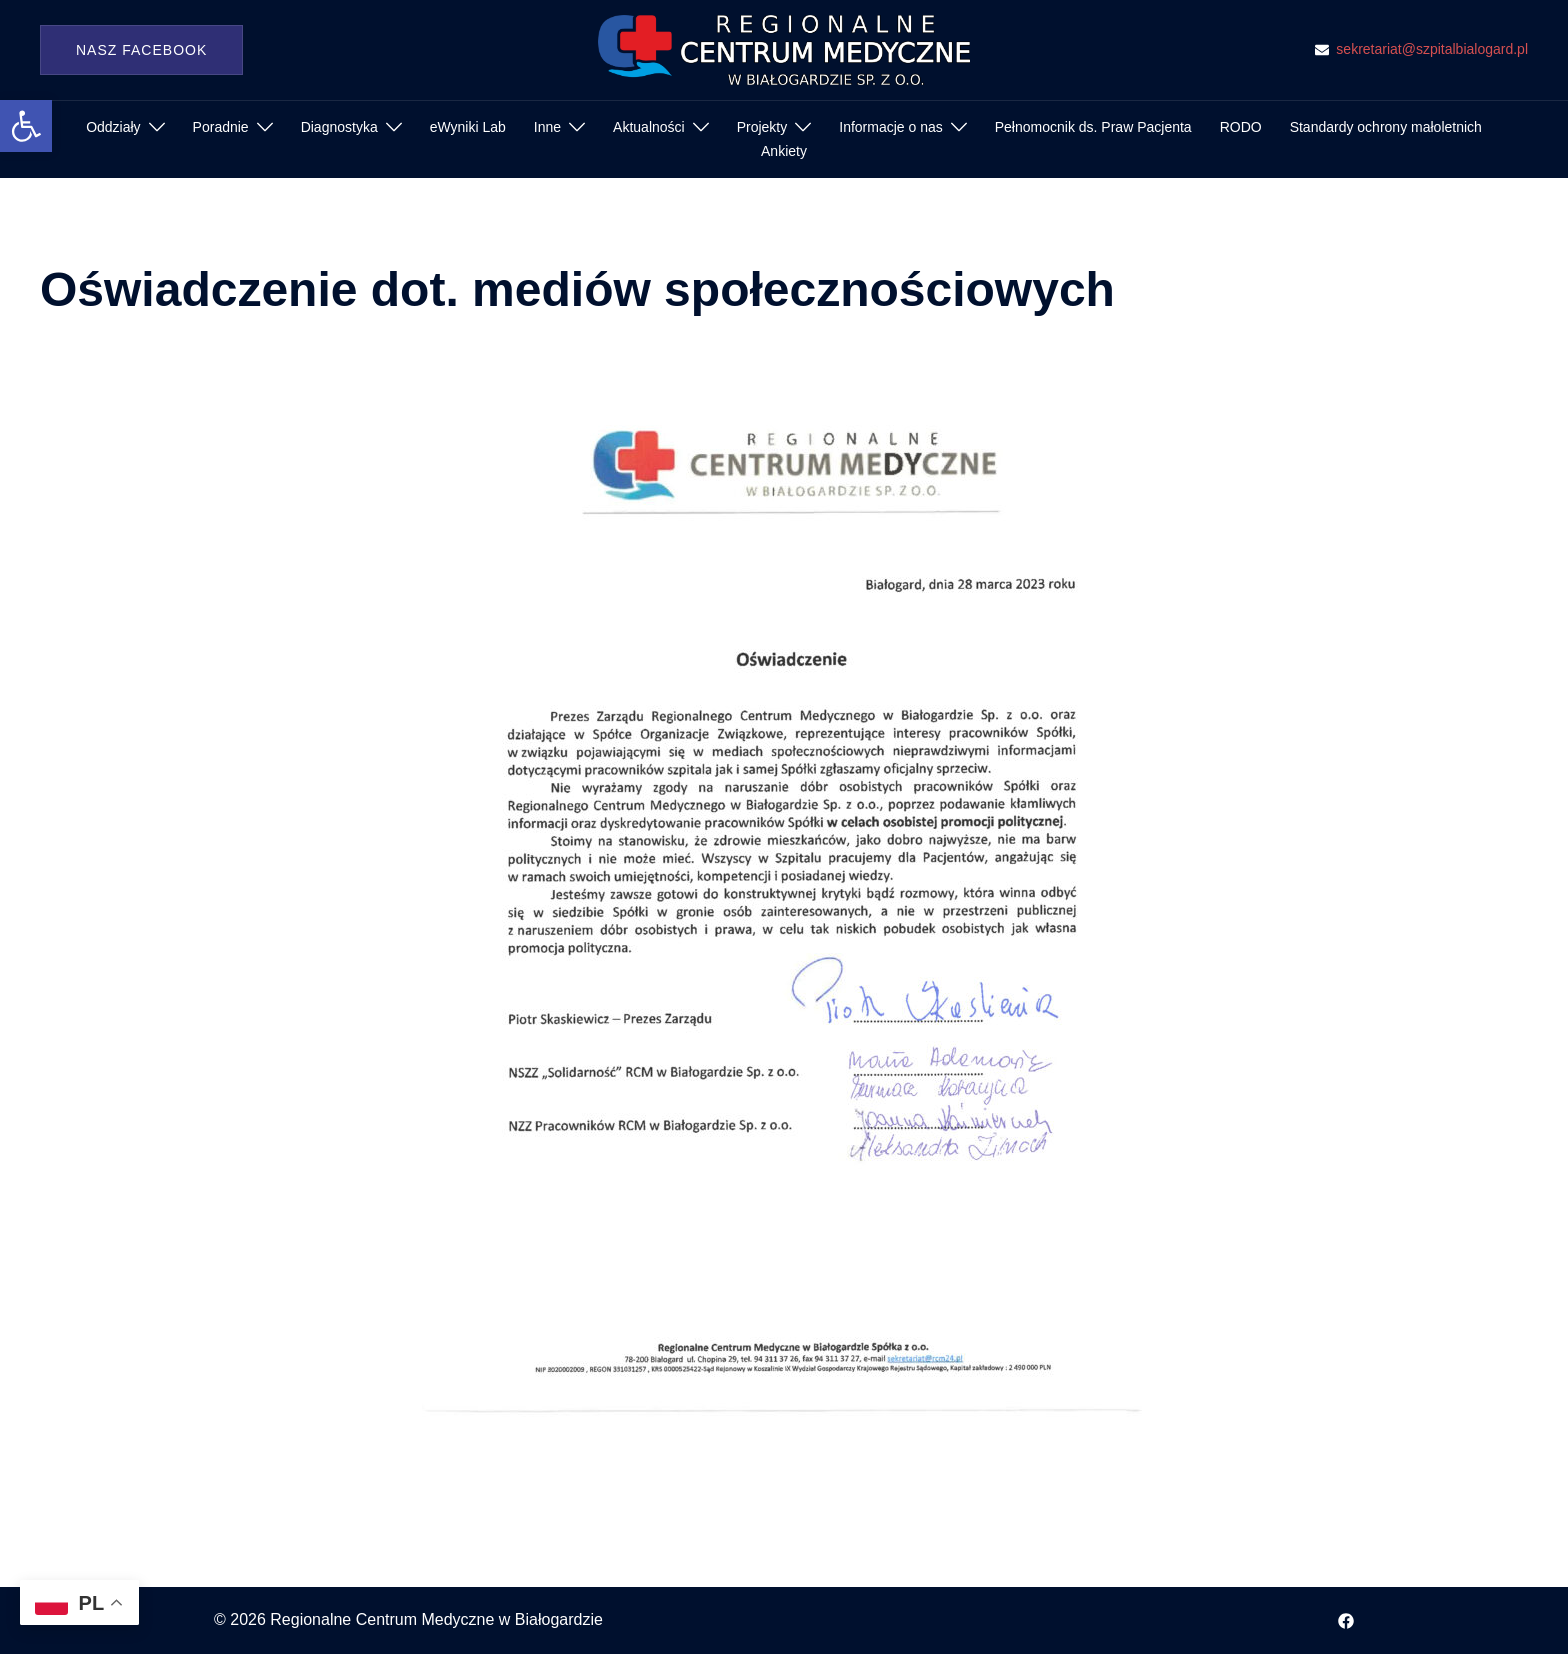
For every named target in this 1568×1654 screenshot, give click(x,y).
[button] (26, 126)
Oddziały (113, 127)
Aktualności (649, 127)
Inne (547, 127)
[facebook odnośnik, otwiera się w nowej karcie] (1346, 1619)
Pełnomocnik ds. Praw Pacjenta (1093, 127)
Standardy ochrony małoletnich (1386, 127)
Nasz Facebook (141, 50)
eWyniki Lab (468, 127)
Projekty (762, 127)
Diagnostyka (339, 127)
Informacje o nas (891, 127)
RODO (1241, 127)
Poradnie (221, 127)
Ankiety (784, 151)
